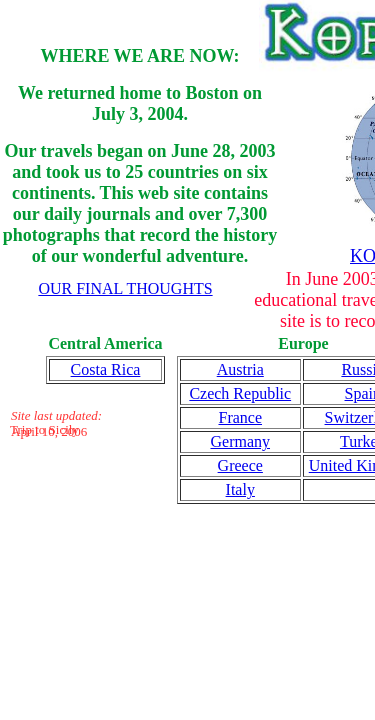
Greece (240, 465)
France (240, 417)
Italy (240, 489)
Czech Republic (240, 393)
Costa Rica (106, 369)
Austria (240, 369)
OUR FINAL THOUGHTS (125, 288)
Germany (240, 441)
